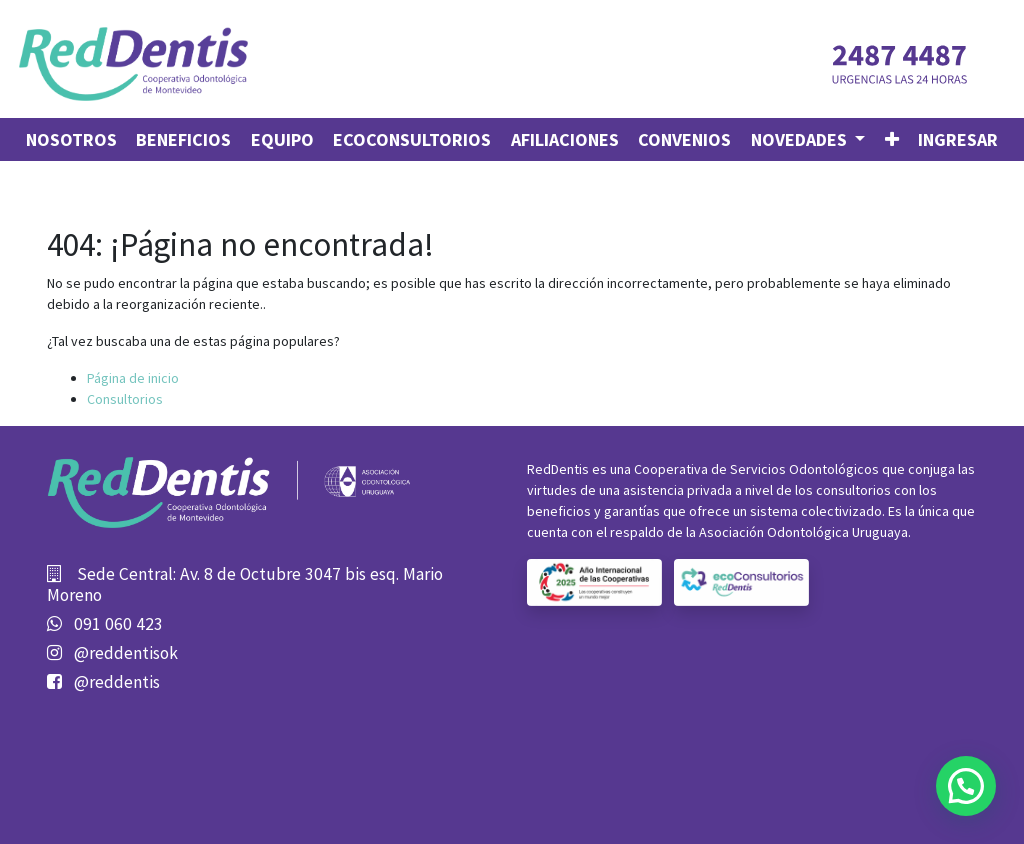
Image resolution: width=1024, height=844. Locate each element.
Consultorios (125, 399)
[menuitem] (71, 139)
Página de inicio (133, 378)
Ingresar (958, 139)
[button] (892, 139)
